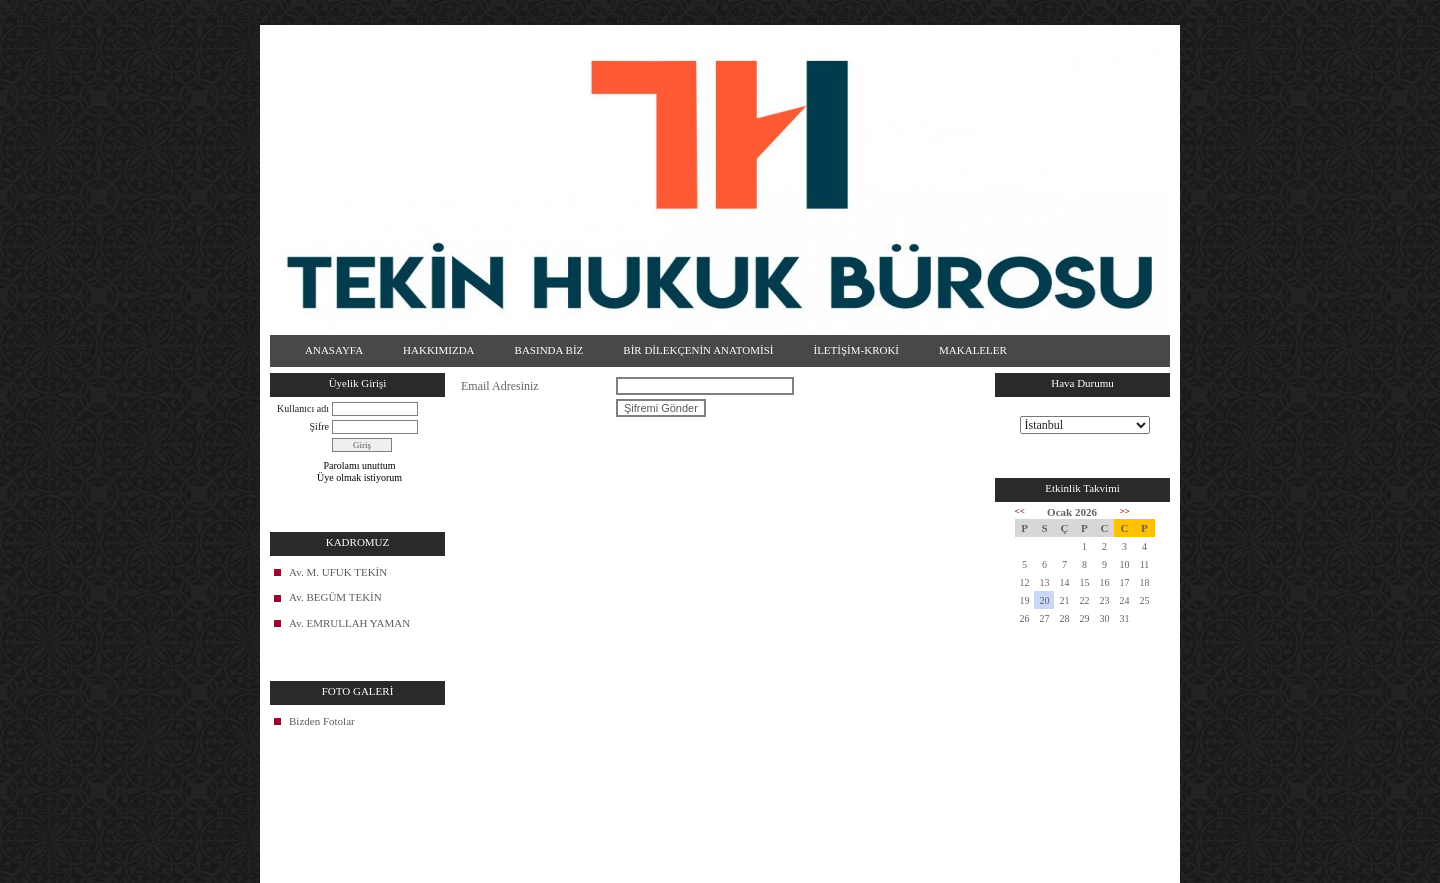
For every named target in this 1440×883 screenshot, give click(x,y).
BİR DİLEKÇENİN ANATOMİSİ (698, 350)
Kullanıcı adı (303, 408)
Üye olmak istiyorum (359, 477)
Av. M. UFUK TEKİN (338, 572)
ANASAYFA (334, 350)
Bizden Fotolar (322, 721)
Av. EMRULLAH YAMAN (349, 623)
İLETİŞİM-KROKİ (856, 350)
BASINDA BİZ (549, 350)
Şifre (319, 426)
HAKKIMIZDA (439, 350)
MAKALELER (973, 350)
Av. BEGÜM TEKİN (335, 597)
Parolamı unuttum (360, 465)
